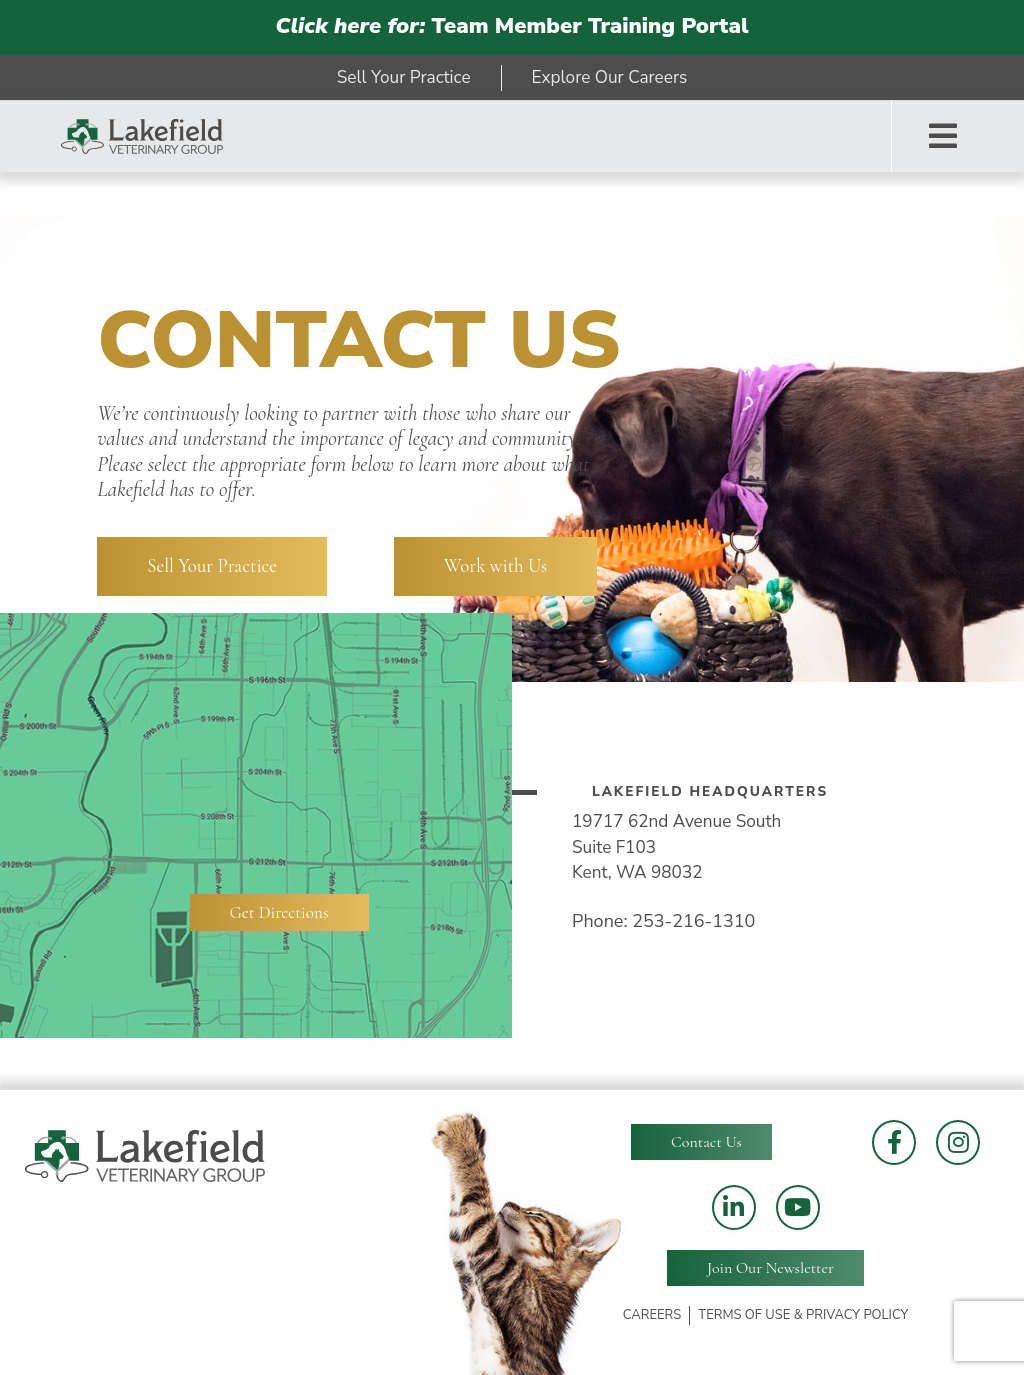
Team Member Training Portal (511, 26)
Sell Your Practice (212, 566)
